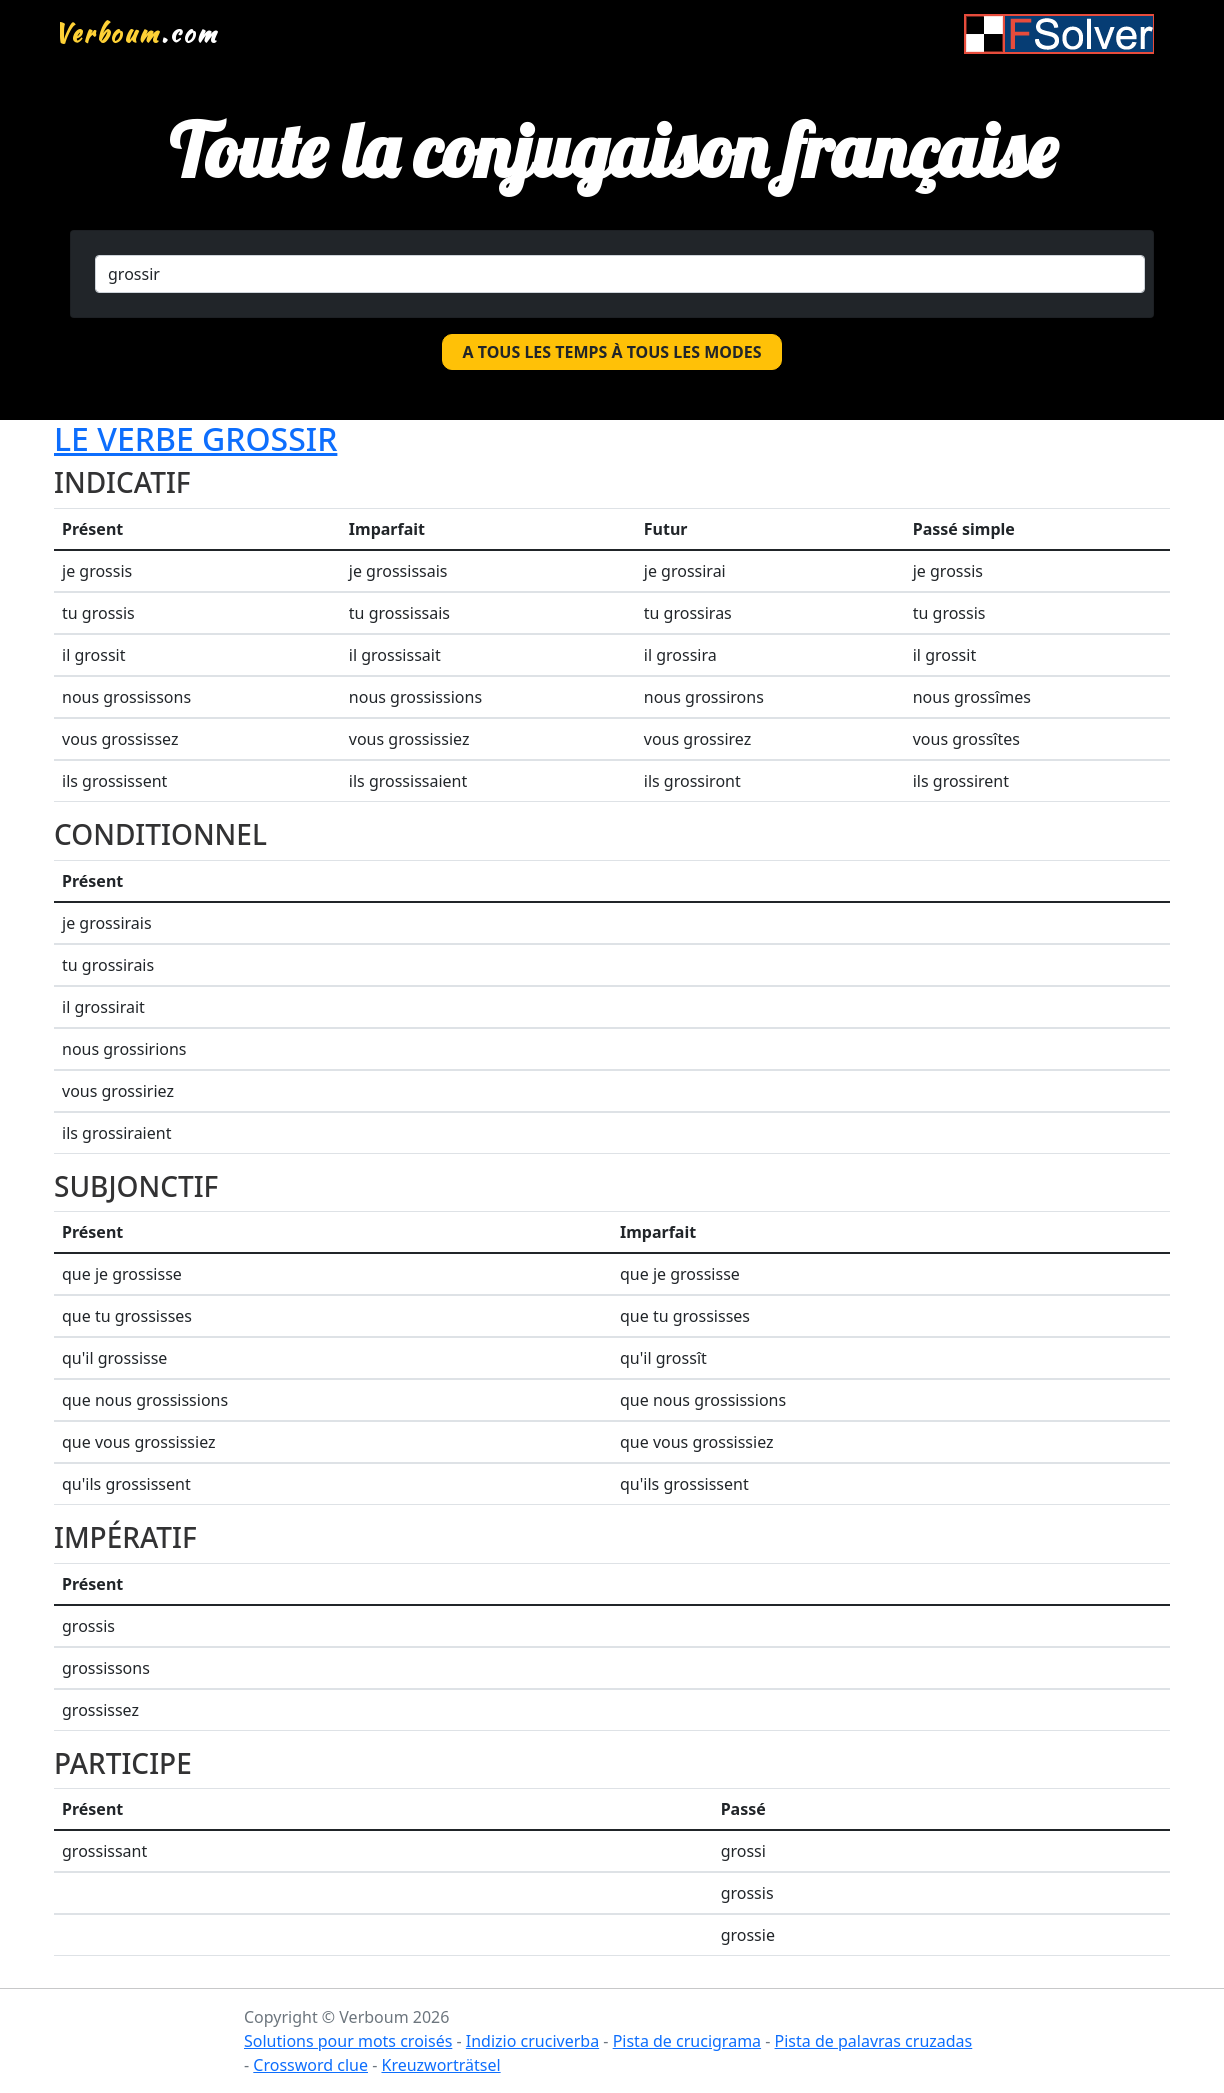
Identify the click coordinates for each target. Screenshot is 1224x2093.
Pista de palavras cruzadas (874, 2041)
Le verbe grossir (195, 438)
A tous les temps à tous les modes (612, 352)
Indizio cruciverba (532, 2041)
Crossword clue (310, 2065)
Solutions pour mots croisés (348, 2041)
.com (136, 33)
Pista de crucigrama (687, 2041)
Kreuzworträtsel (440, 2065)
